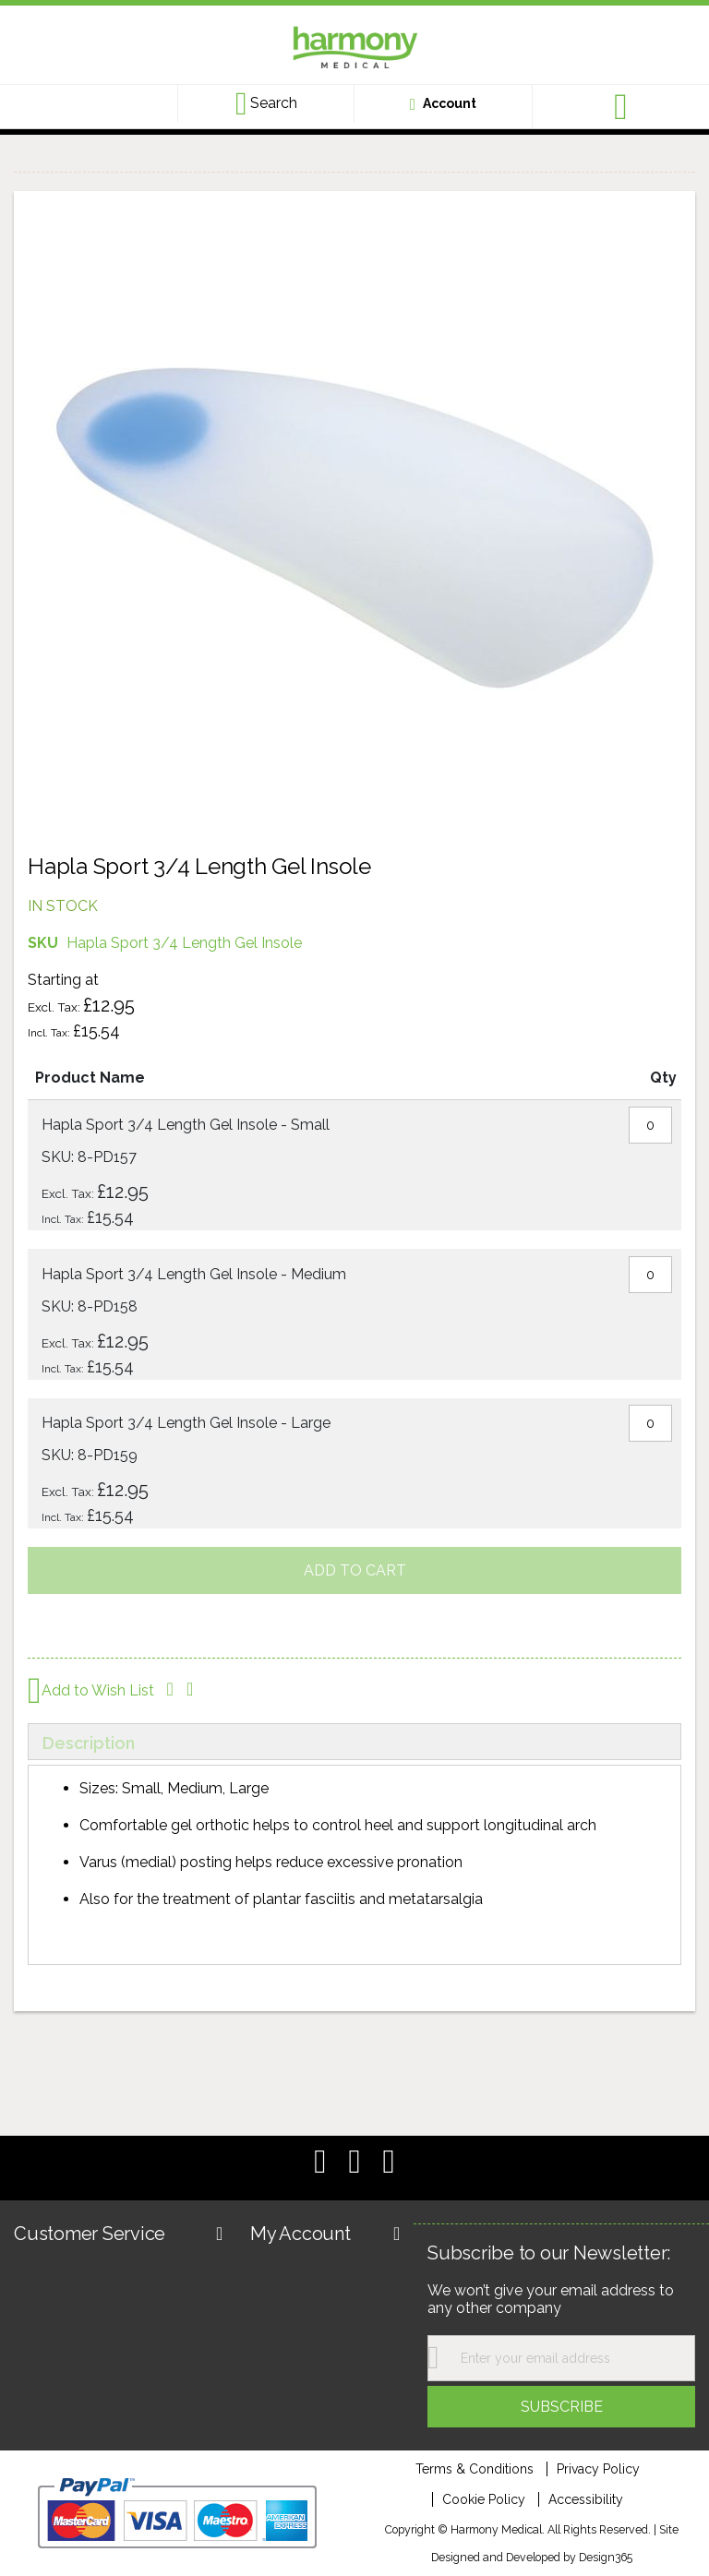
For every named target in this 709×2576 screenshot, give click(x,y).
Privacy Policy (598, 2469)
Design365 (605, 2557)
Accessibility (585, 2499)
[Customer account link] (443, 103)
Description (88, 1743)
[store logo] (354, 50)
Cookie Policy (483, 2499)
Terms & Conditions (474, 2469)
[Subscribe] (561, 2406)
